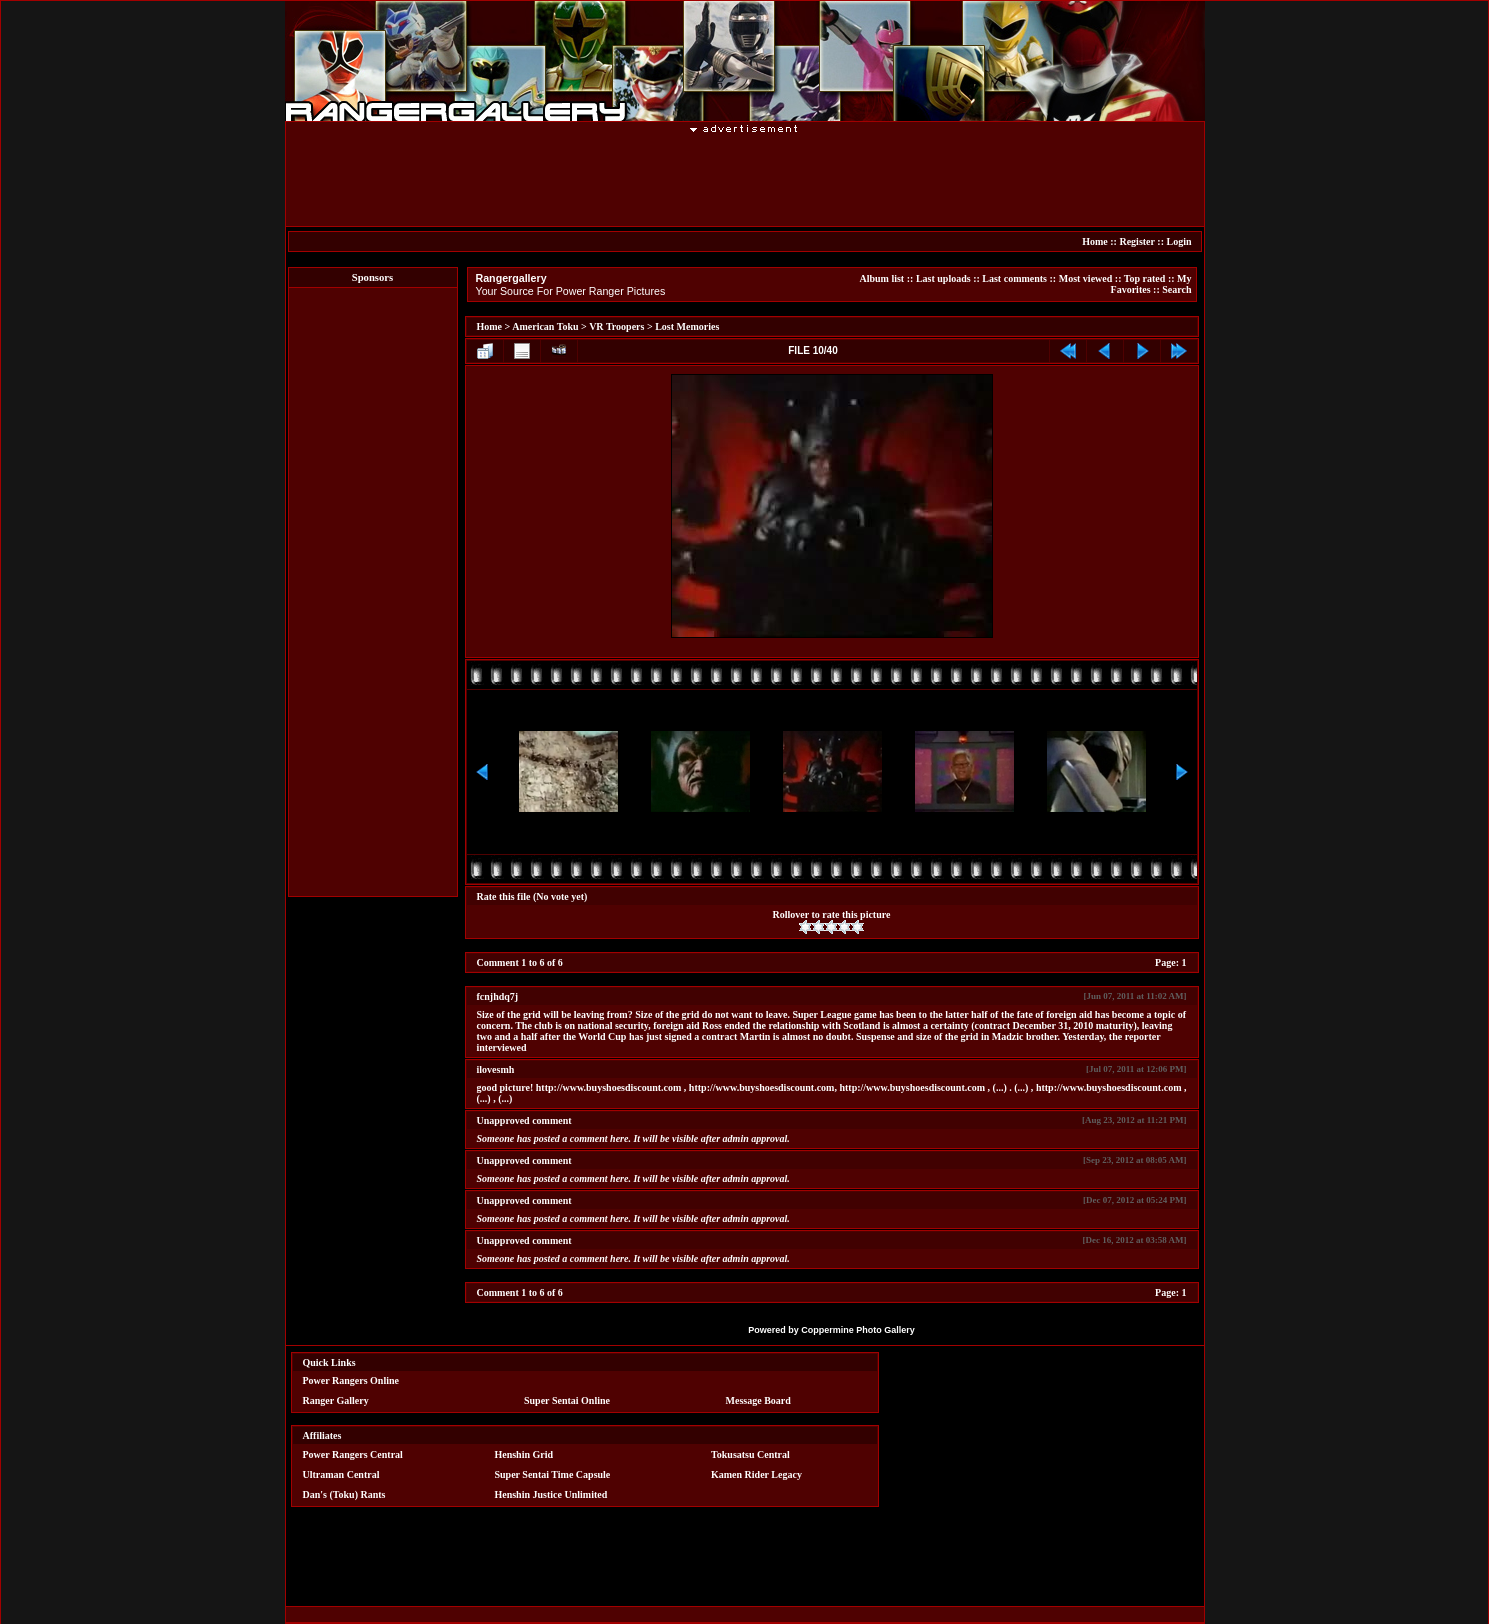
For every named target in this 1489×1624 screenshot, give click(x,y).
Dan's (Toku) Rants (344, 1494)
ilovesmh (496, 1069)
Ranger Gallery (336, 1400)
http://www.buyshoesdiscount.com (609, 1087)
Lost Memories (687, 326)
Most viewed (1086, 278)
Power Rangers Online (351, 1380)
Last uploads (943, 278)
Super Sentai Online (567, 1400)
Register (1136, 241)
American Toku (545, 326)
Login (1178, 241)
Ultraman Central (341, 1474)
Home (1095, 241)
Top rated (1145, 278)
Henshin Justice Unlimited (550, 1494)
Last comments (1014, 278)
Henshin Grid (523, 1454)
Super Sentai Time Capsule (552, 1474)
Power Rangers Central (353, 1454)
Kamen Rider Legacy (756, 1474)
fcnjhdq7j (498, 996)
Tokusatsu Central (750, 1454)
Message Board (758, 1400)
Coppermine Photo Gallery (858, 1330)
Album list (881, 278)
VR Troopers (616, 326)
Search (1176, 289)
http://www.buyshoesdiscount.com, (763, 1087)
